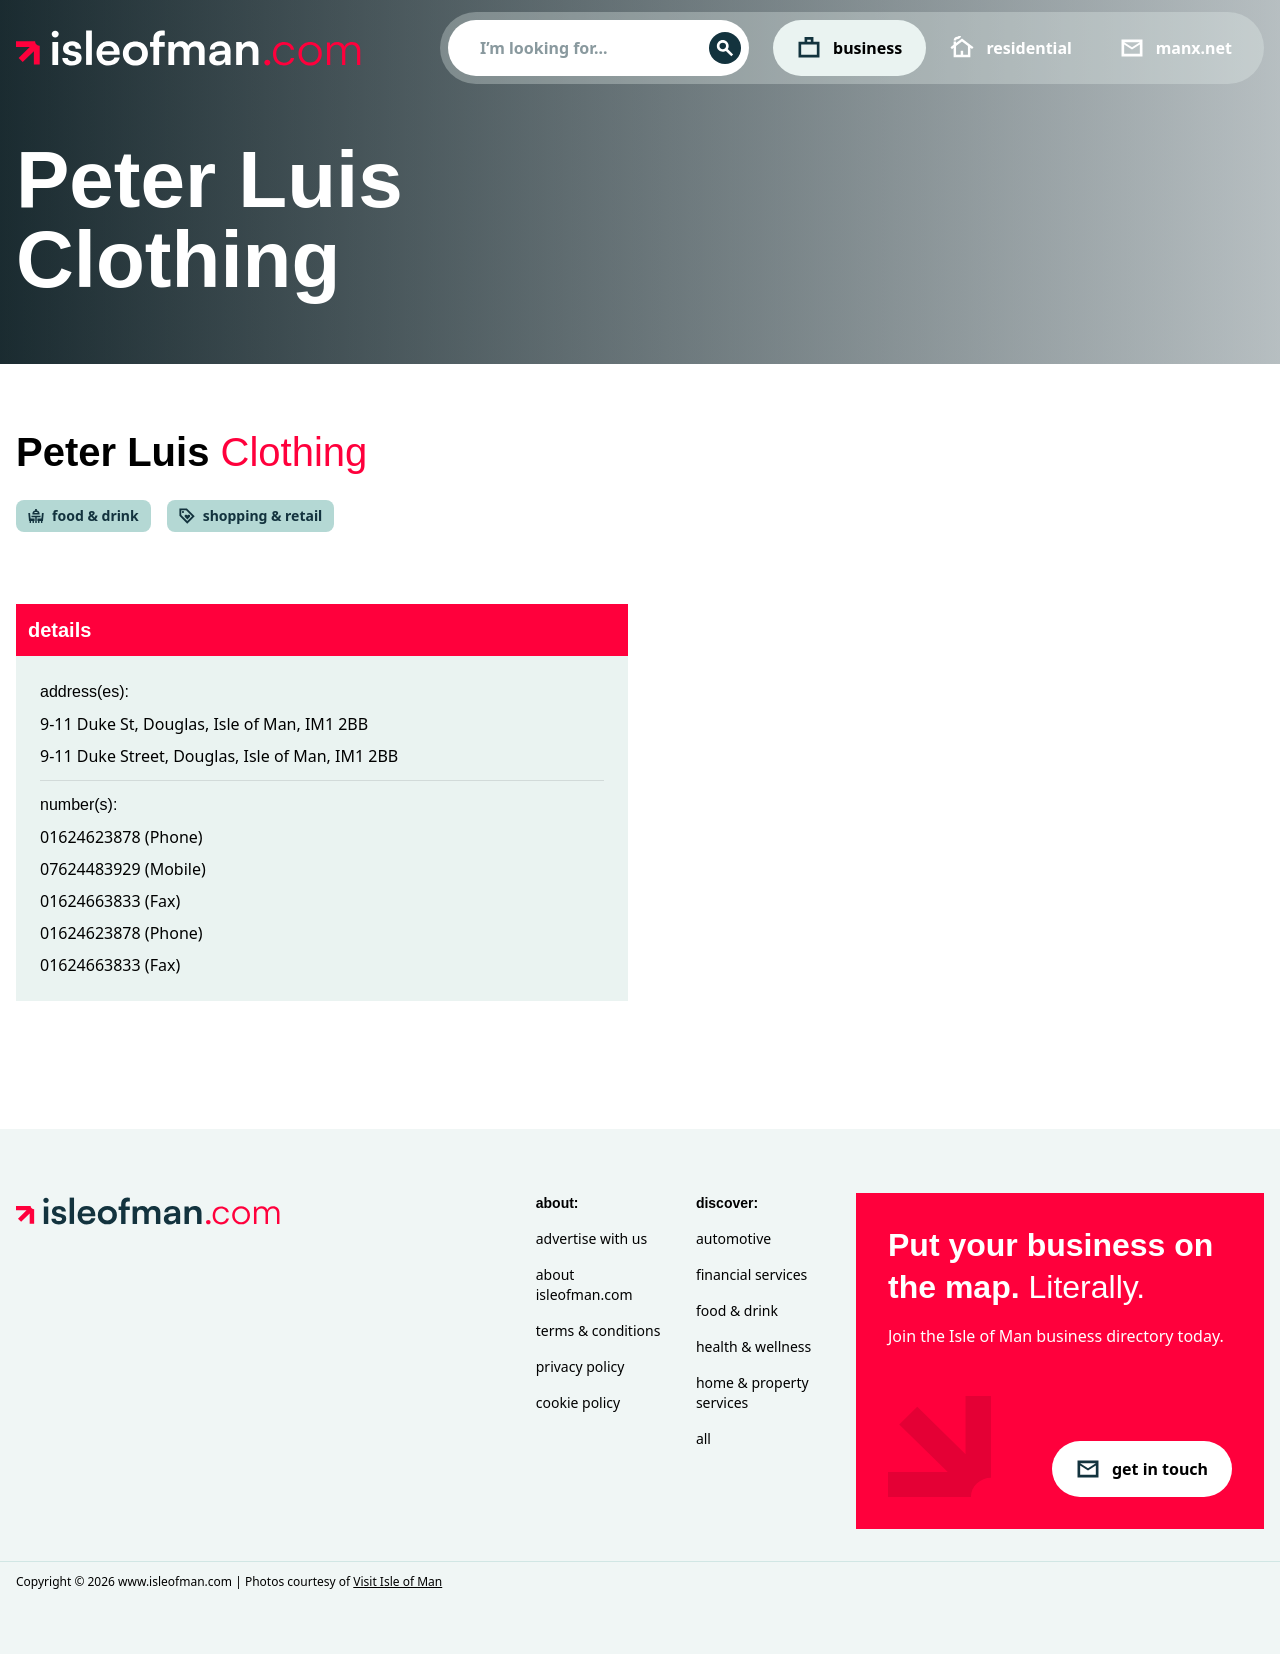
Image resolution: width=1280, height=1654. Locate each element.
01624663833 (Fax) (110, 901)
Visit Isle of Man (397, 1581)
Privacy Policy (580, 1366)
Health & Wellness (753, 1346)
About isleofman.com (584, 1284)
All (703, 1438)
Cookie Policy (578, 1402)
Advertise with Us (591, 1238)
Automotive (733, 1238)
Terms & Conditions (598, 1330)
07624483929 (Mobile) (123, 869)
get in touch (1142, 1469)
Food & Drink (737, 1310)
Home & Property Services (752, 1392)
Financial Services (751, 1274)
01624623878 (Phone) (121, 837)
